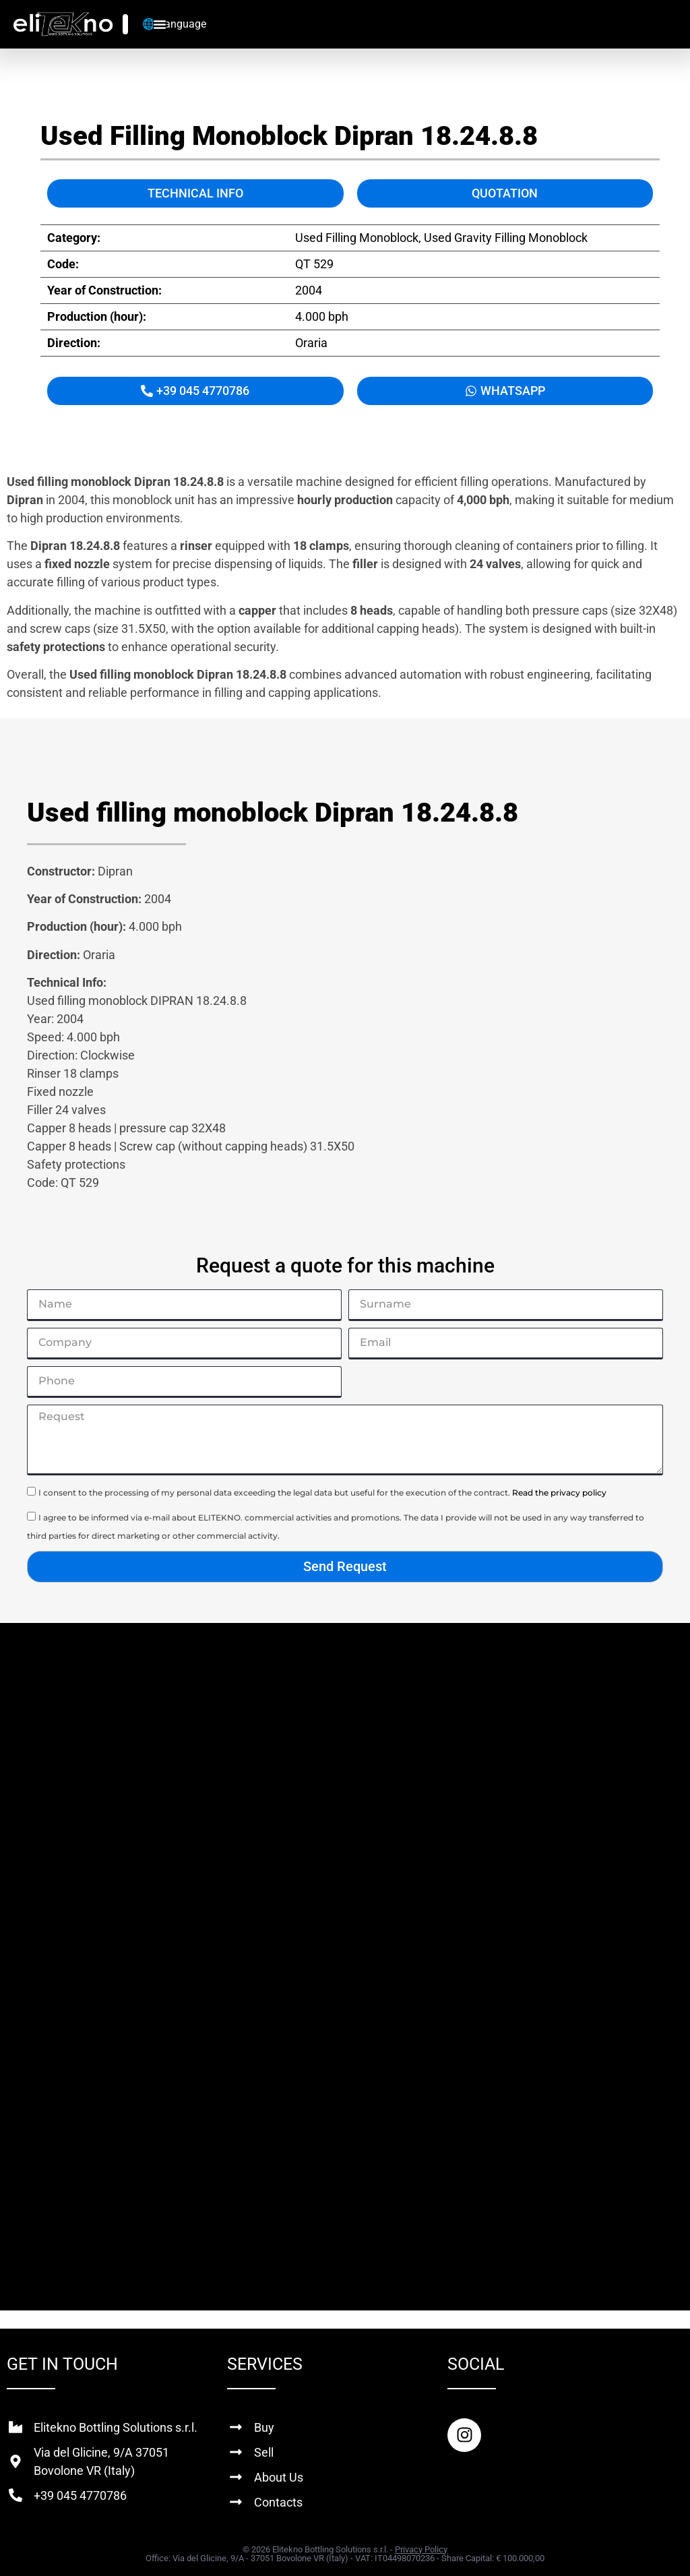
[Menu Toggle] (159, 24)
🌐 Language (174, 24)
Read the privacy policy (559, 1493)
